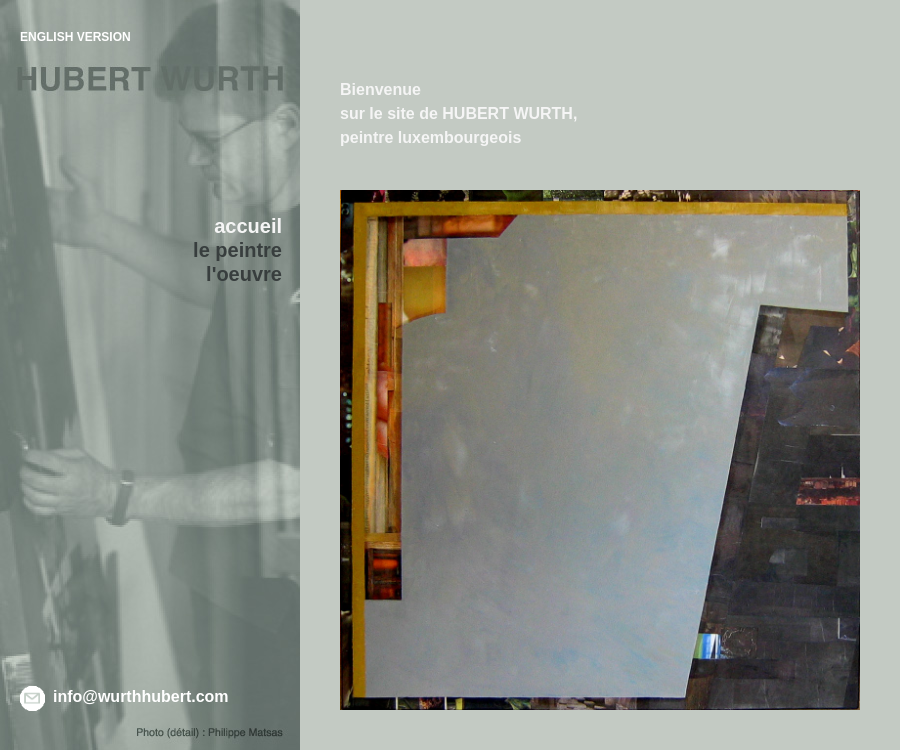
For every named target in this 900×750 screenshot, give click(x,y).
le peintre (237, 250)
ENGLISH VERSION (75, 37)
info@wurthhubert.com (141, 696)
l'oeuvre (244, 274)
